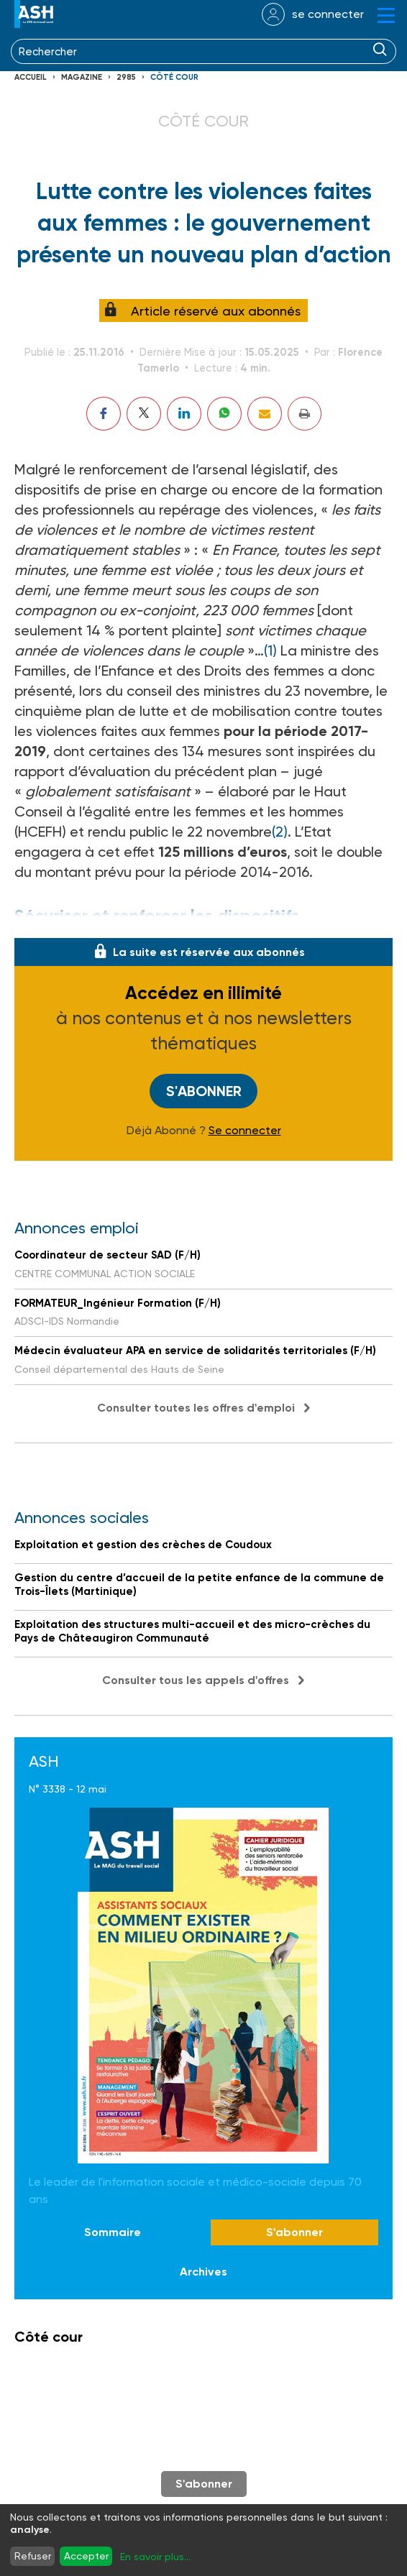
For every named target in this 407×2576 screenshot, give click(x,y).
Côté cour (174, 77)
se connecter (328, 14)
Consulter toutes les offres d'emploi (196, 1407)
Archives (203, 2271)
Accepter (86, 2556)
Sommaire (112, 2232)
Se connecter (245, 1130)
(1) (270, 650)
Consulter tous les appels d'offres (195, 1680)
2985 (126, 77)
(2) (280, 831)
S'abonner (204, 1091)
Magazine (81, 77)
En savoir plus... (155, 2556)
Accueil (30, 77)
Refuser (32, 2556)
